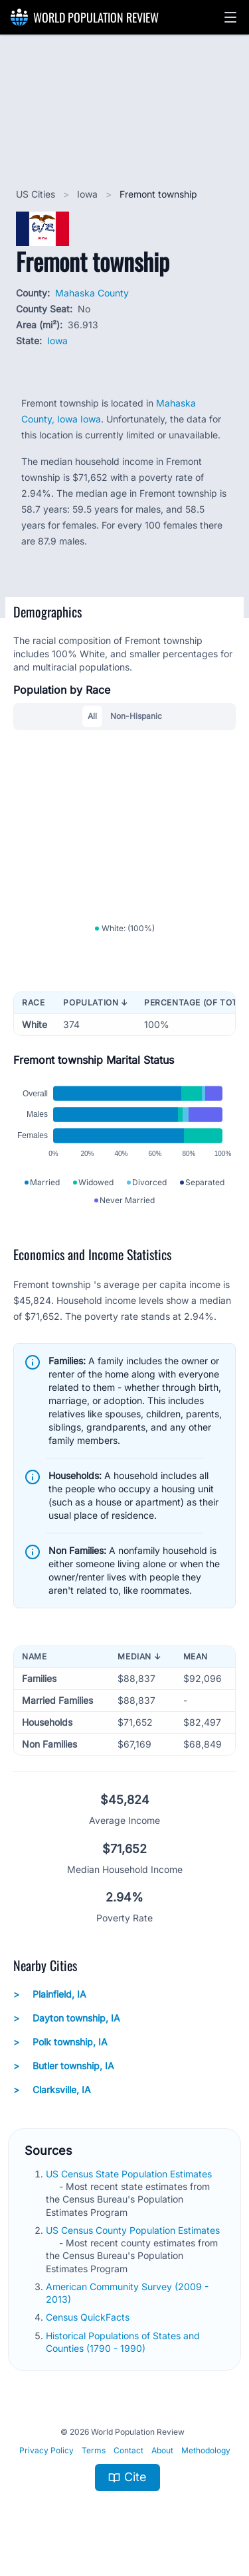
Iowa (88, 194)
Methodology (205, 2450)
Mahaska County (92, 292)
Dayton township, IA (66, 2018)
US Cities (37, 194)
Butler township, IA (63, 2066)
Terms (94, 2450)
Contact (128, 2450)
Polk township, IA (60, 2042)
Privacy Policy (46, 2450)
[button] (230, 17)
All (92, 716)
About (162, 2450)
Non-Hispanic (136, 716)
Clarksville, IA (52, 2089)
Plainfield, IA (49, 1994)
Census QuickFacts (89, 2317)
